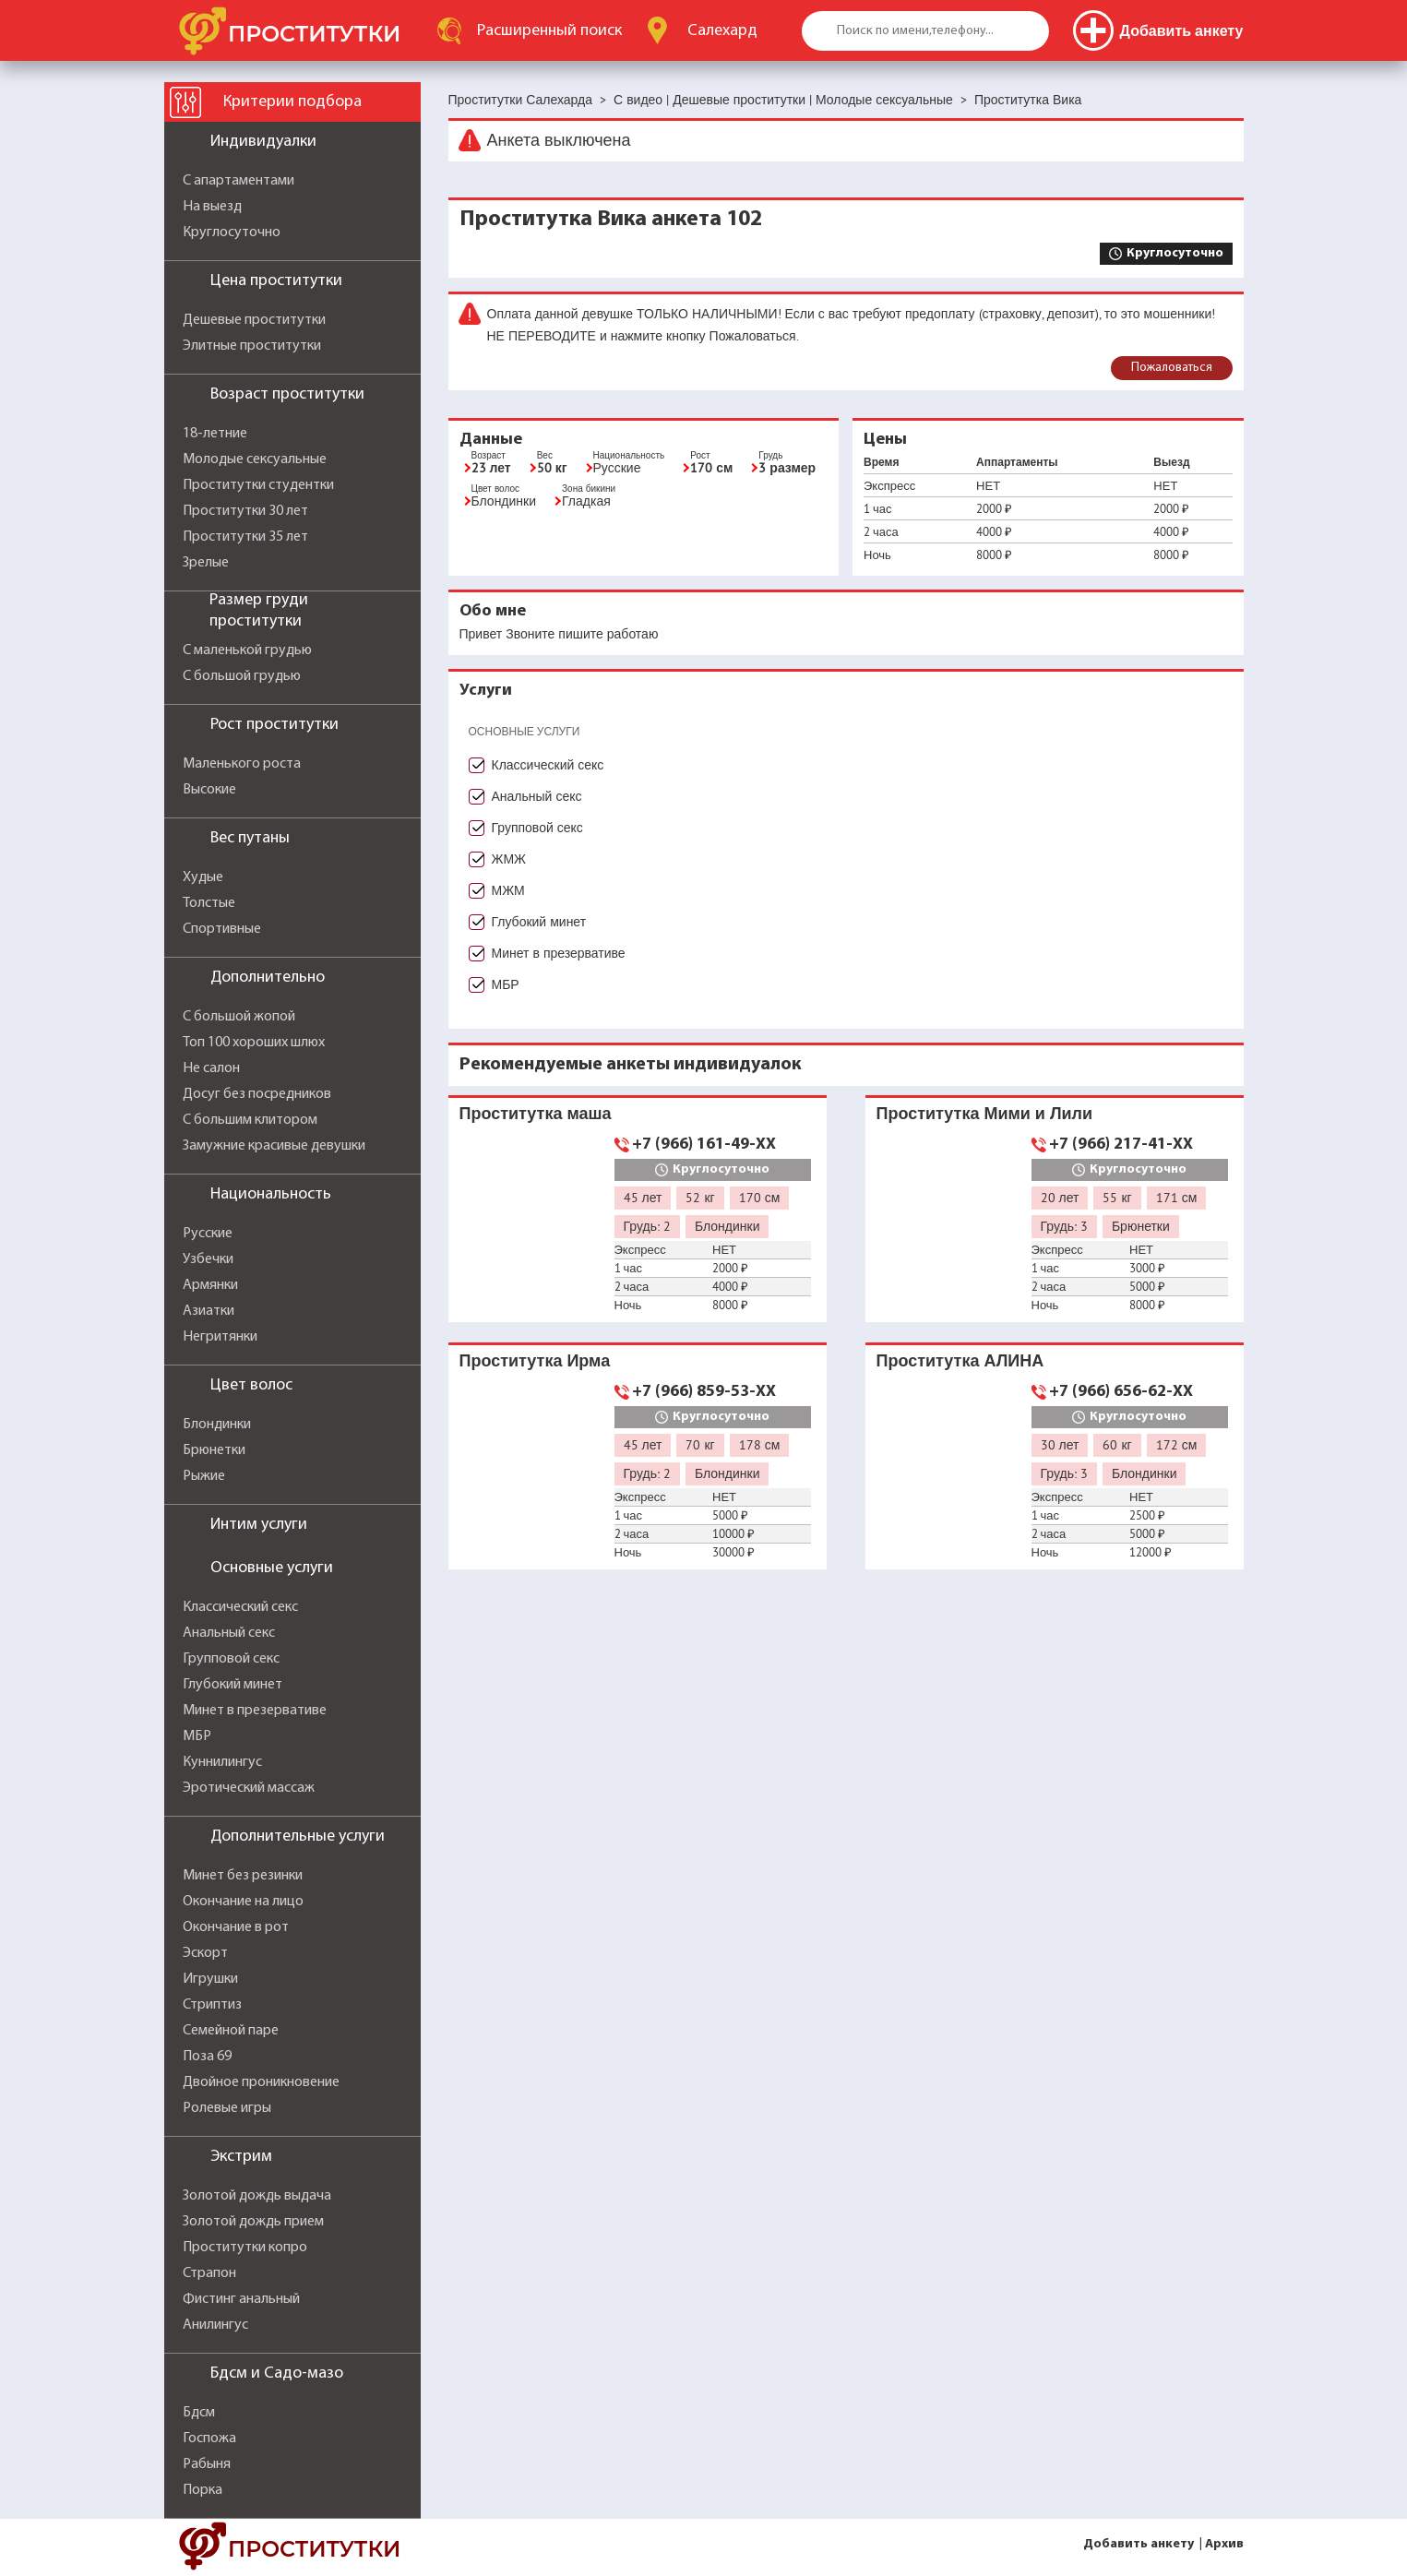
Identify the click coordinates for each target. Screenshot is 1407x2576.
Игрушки (210, 1979)
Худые (203, 877)
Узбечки (208, 1259)
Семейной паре (231, 2030)
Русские (208, 1233)
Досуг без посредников (257, 1094)
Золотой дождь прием (253, 2221)
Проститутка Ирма (535, 1360)
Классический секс (240, 1607)
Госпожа (209, 2438)
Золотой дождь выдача (257, 2195)
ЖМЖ (509, 859)
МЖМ (508, 890)
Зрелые (206, 562)
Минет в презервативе (255, 1710)
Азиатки (208, 1311)
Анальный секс (229, 1633)
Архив (1224, 2544)
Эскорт (205, 1953)
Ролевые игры (227, 2108)
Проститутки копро (245, 2247)
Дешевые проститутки (254, 320)
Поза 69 (207, 2056)
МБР (197, 1736)
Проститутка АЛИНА (960, 1360)
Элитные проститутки (252, 346)
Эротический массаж (249, 1788)
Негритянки (220, 1337)
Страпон (209, 2273)
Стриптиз (212, 2005)
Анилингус (215, 2325)
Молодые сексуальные (255, 459)
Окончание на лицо (243, 1901)
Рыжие (204, 1476)
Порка (202, 2490)
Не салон (211, 1068)
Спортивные (222, 929)
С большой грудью (242, 676)
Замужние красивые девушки (274, 1146)
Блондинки (217, 1424)
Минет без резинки (243, 1875)
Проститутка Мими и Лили (984, 1113)
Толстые (209, 903)
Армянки (210, 1285)
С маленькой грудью (247, 650)
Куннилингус (222, 1762)
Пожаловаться (1171, 368)
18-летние (215, 433)
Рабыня (207, 2464)
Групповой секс (231, 1659)
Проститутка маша (535, 1113)
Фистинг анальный (241, 2299)
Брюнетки (214, 1450)
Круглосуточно (231, 232)
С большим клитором (250, 1120)
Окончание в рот (236, 1927)
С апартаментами (238, 180)
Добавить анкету (1138, 2544)
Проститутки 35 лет (245, 537)
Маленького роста (242, 764)
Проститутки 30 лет (245, 511)
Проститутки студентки (258, 485)
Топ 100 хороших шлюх (254, 1042)
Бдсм (199, 2412)
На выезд (212, 206)
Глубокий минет (232, 1684)
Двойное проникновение (261, 2082)
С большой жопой (239, 1016)
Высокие (209, 789)
